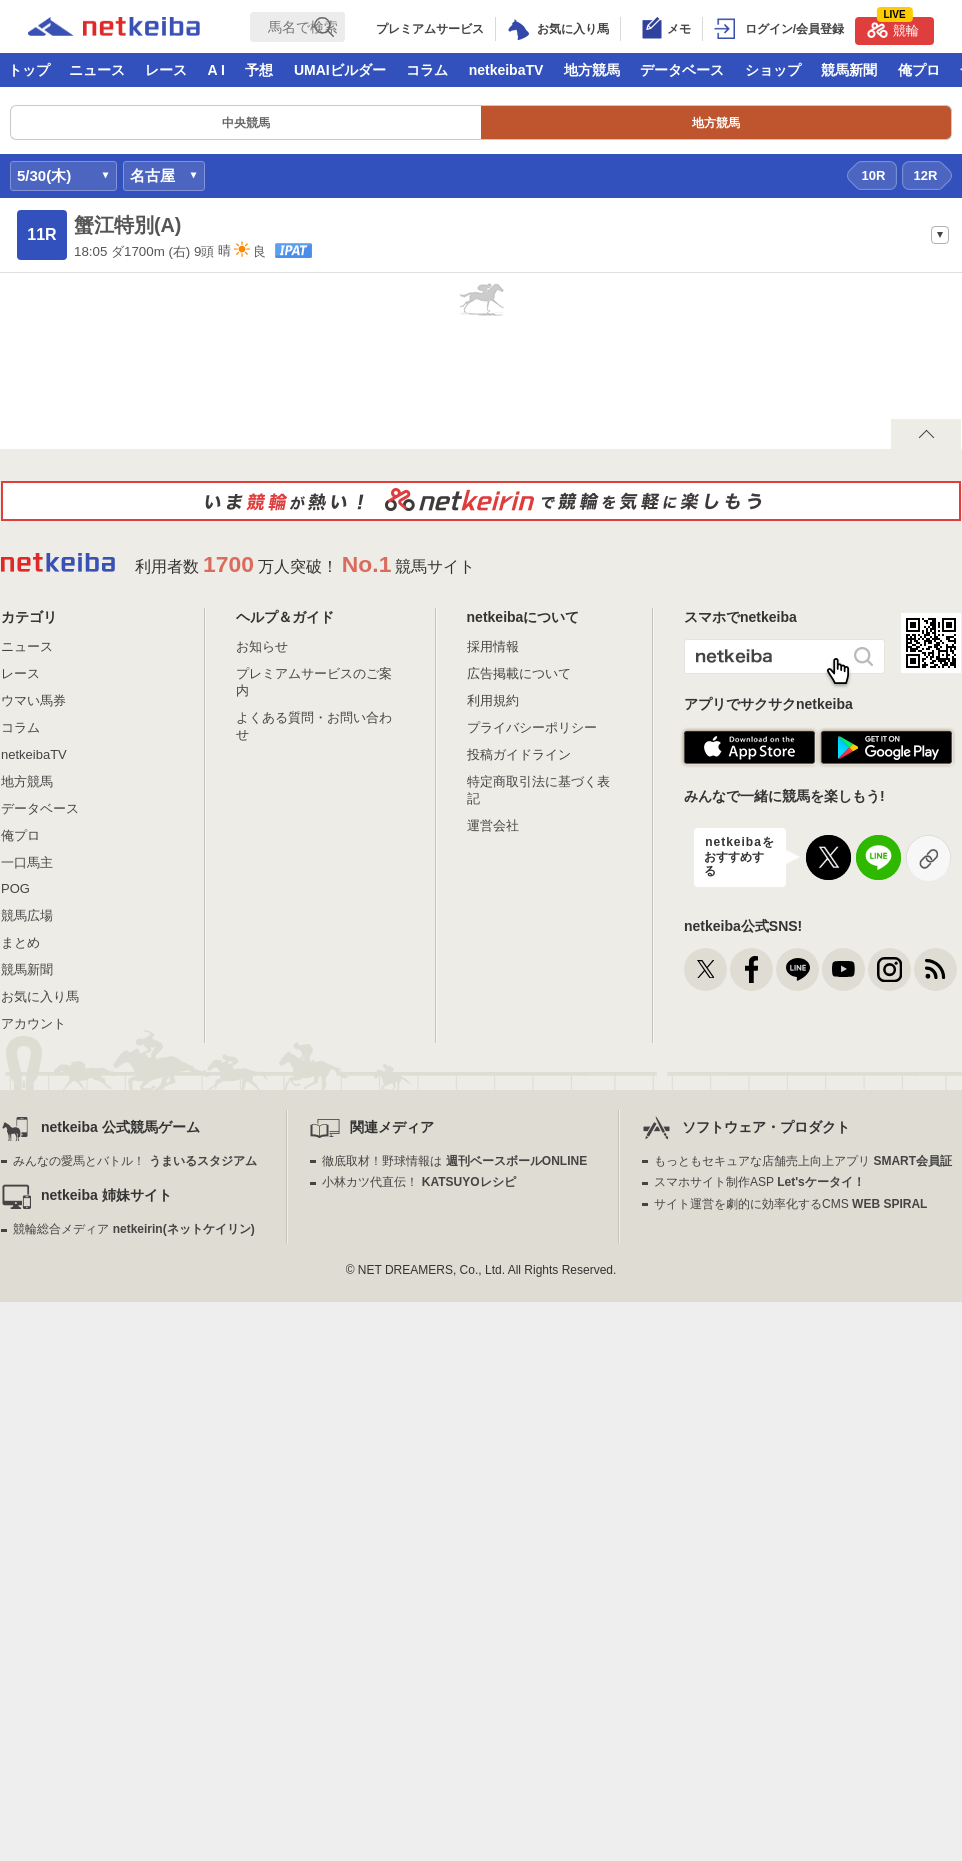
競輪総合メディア (133, 1229)
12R (926, 175)
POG (15, 888)
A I (216, 70)
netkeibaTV (506, 70)
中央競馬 (246, 123)
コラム (427, 70)
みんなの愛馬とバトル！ (134, 1161)
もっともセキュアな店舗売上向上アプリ (803, 1161)
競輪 (893, 27)
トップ (29, 70)
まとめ (20, 942)
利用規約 (493, 700)
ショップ (773, 70)
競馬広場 (27, 915)
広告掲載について (519, 673)
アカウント (33, 1023)
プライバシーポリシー (532, 727)
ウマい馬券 (33, 700)
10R (874, 175)
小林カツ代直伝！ (418, 1182)
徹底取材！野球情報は (454, 1161)
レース (166, 70)
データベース (682, 70)
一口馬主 (27, 862)
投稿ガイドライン (519, 754)
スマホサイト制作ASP (759, 1182)
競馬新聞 (849, 70)
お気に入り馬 (40, 996)
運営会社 (493, 825)
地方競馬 (592, 70)
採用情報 (493, 646)
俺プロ (919, 70)
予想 (259, 70)
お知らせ (262, 646)
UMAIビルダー (340, 70)
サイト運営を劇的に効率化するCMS (790, 1204)
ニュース (97, 70)
